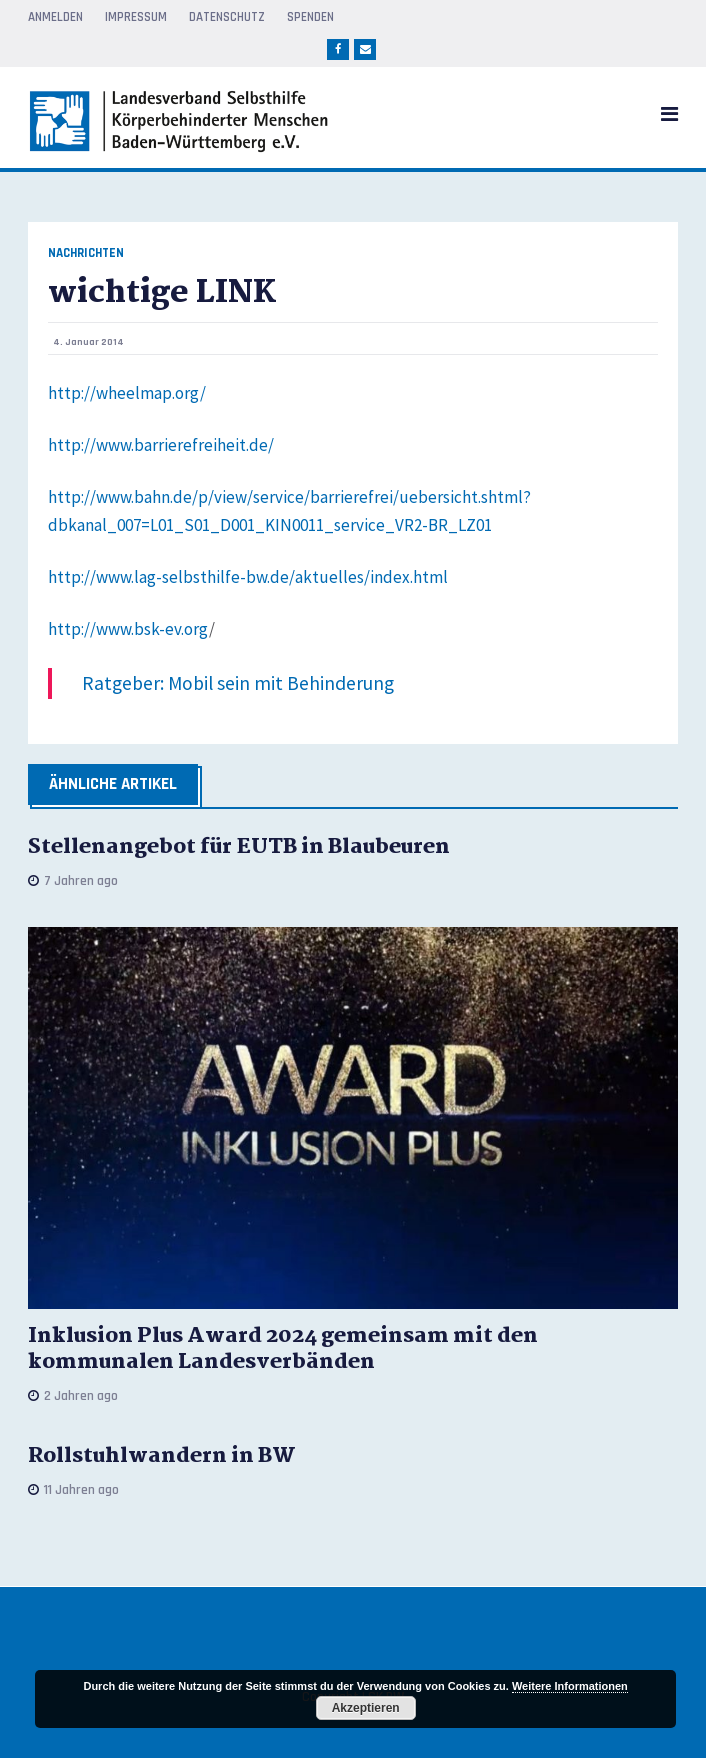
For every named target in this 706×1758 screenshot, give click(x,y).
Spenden (310, 17)
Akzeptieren (366, 1708)
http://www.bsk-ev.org (128, 629)
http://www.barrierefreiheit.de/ (161, 445)
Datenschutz (227, 17)
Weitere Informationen (570, 1686)
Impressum (136, 17)
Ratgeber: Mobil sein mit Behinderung (238, 683)
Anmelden (55, 17)
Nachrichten (86, 253)
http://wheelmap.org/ (127, 393)
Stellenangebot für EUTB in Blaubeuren (239, 847)
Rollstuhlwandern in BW (162, 1456)
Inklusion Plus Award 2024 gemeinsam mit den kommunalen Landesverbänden (283, 1349)
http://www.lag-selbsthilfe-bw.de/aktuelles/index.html (248, 577)
